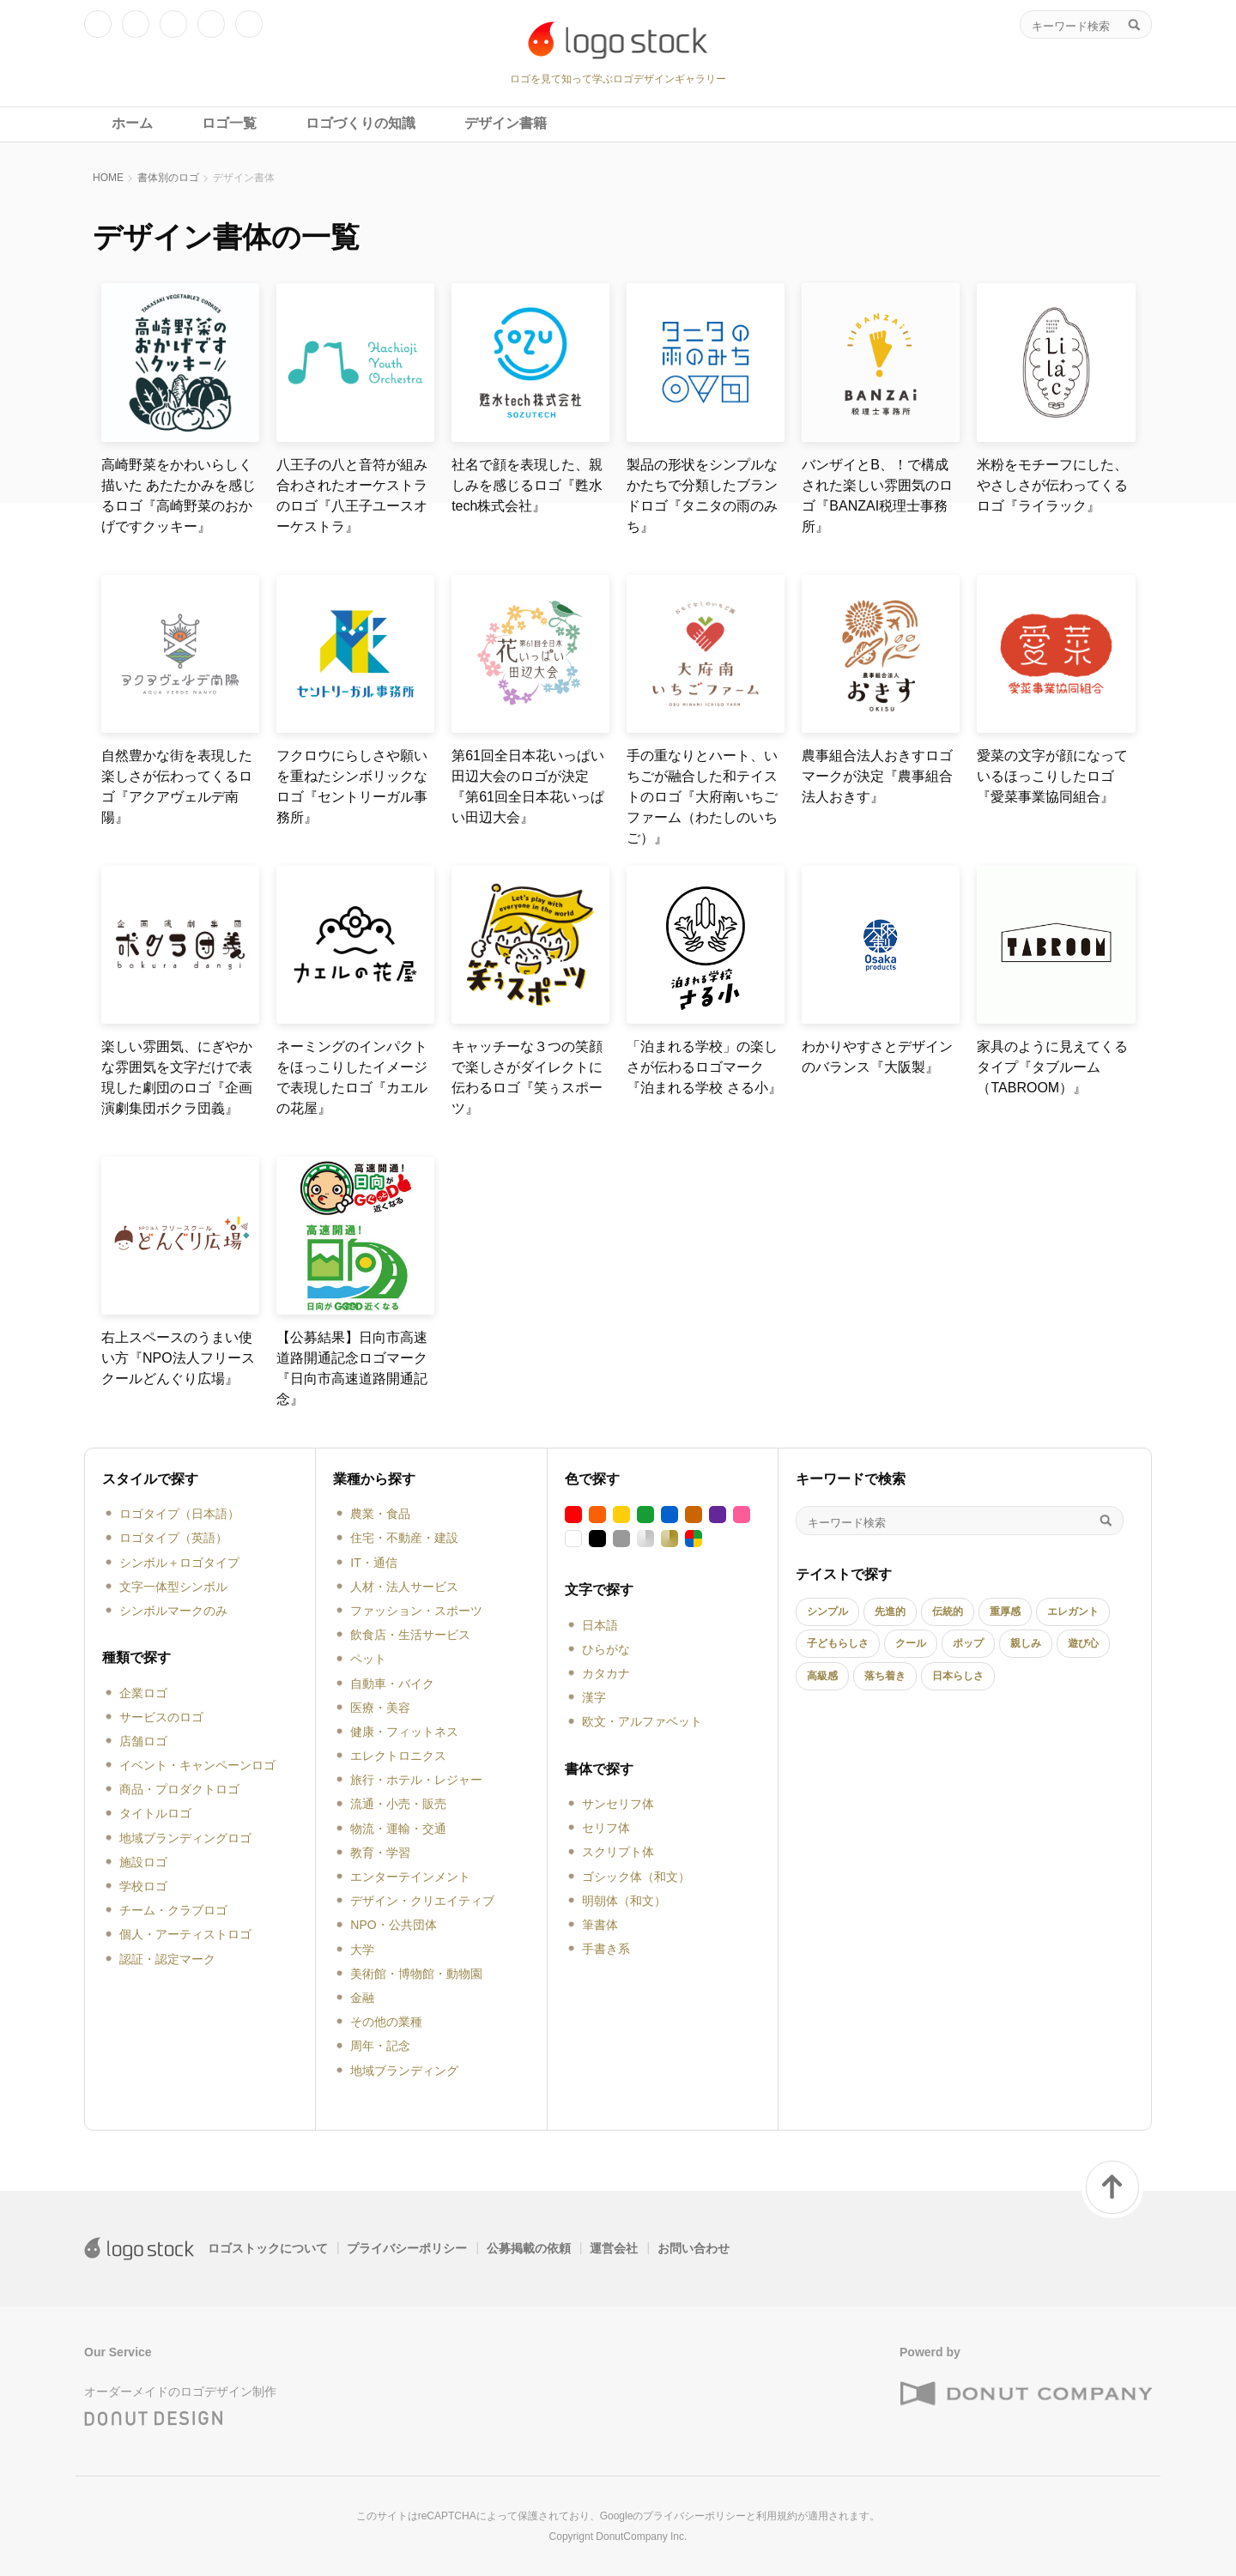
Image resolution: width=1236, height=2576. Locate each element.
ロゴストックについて (268, 2248)
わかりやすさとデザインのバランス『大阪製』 (877, 1056)
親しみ (1025, 1643)
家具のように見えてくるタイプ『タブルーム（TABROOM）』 (1052, 1067)
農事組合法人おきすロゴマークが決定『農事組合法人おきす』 (877, 776)
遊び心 (1083, 1643)
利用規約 (776, 2516)
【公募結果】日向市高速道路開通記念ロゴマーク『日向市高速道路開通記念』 (351, 1368)
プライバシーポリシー (407, 2248)
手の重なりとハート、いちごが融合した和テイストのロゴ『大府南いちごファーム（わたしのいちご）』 (702, 796)
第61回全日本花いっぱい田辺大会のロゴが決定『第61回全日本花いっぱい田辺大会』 (527, 786)
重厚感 (1005, 1611)
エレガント (1073, 1611)
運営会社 (614, 2248)
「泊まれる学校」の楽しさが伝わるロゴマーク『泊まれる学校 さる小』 (704, 1067)
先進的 (890, 1611)
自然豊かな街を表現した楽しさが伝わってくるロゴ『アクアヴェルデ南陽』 (176, 786)
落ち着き (885, 1676)
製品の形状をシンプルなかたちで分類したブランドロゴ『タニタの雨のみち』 (702, 495)
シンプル (827, 1611)
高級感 (822, 1676)
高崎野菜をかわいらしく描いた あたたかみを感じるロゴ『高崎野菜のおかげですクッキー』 (178, 495)
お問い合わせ (693, 2248)
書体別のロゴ (168, 178)
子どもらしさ (838, 1643)
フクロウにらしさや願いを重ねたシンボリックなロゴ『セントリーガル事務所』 (351, 786)
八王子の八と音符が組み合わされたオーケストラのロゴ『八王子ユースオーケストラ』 (351, 495)
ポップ (968, 1643)
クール (910, 1643)
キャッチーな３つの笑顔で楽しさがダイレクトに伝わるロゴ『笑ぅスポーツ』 (527, 1077)
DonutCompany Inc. (641, 2537)
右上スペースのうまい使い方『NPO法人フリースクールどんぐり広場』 (178, 1358)
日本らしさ (958, 1676)
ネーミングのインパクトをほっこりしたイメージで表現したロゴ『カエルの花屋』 (351, 1077)
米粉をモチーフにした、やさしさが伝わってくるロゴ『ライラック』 (1052, 485)
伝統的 (947, 1611)
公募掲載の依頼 (529, 2248)
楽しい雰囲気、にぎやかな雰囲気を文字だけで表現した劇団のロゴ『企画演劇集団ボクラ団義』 (176, 1077)
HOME (108, 178)
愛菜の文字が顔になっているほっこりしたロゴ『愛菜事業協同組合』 (1052, 776)
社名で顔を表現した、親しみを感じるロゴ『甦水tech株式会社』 (527, 485)
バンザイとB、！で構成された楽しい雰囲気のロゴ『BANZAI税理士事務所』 (877, 495)
